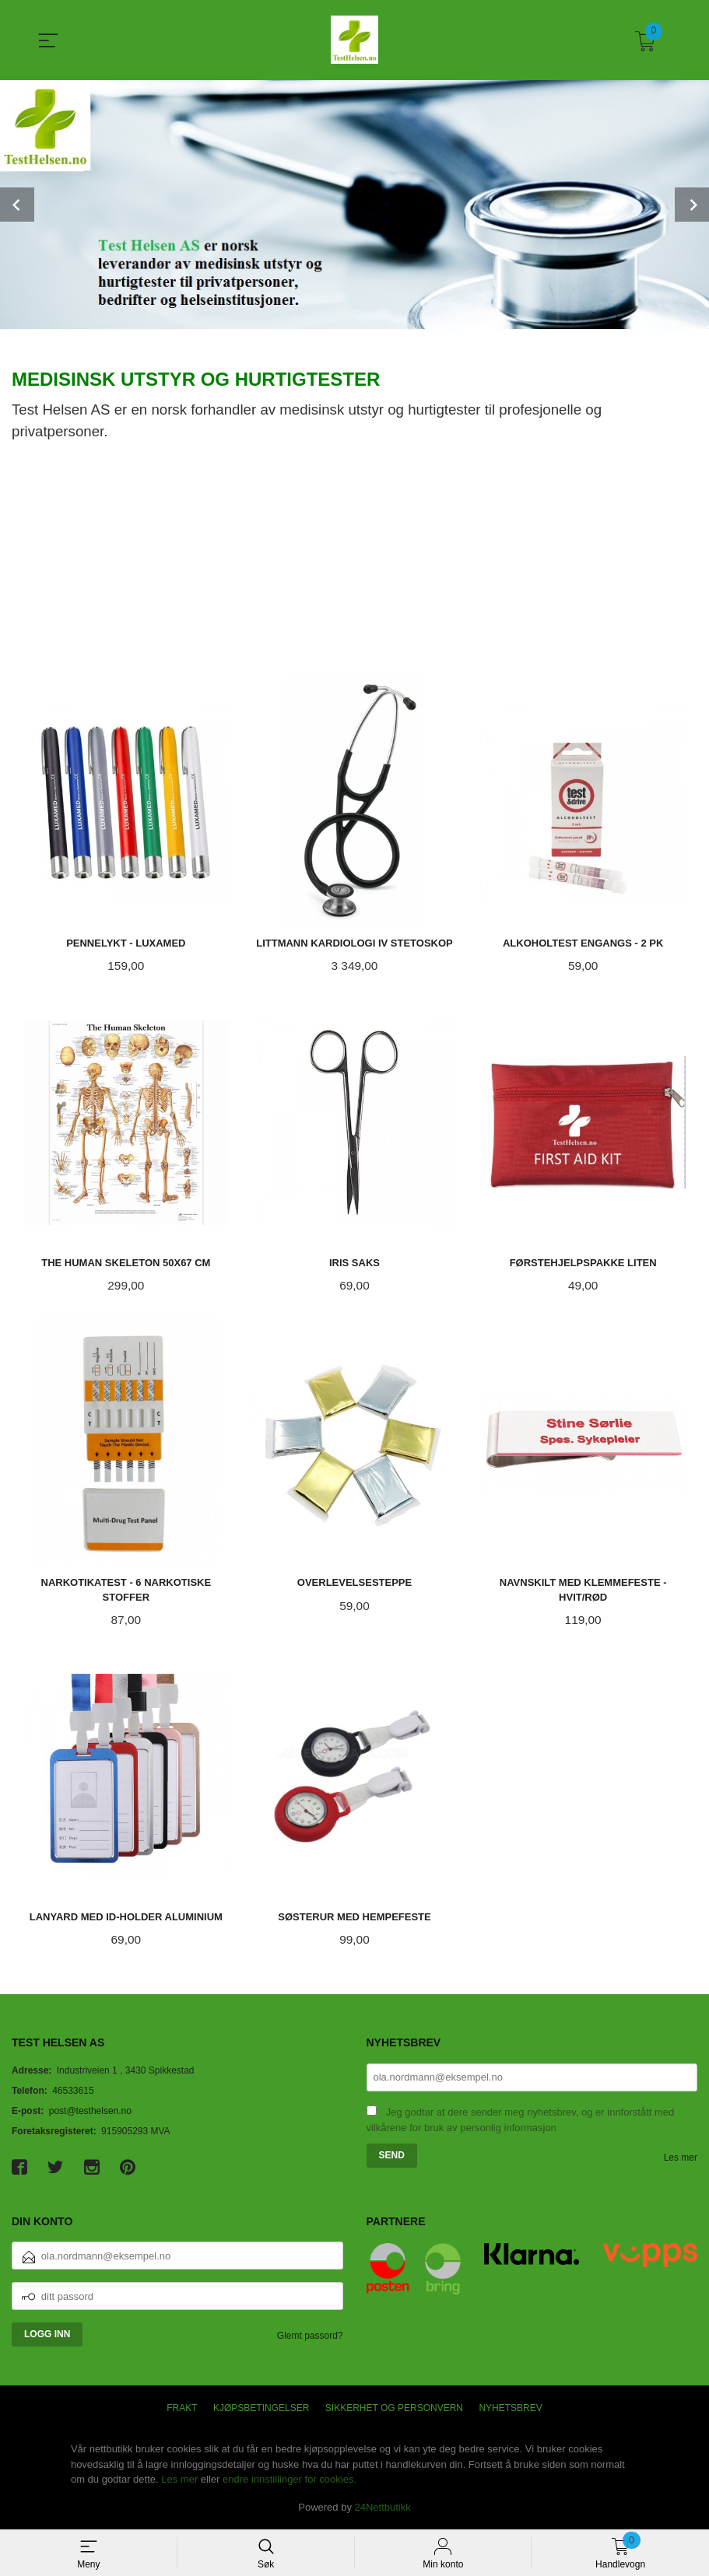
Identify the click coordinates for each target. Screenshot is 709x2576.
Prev (17, 204)
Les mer (680, 2159)
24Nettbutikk (383, 2509)
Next (692, 204)
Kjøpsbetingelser (261, 2410)
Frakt (182, 2410)
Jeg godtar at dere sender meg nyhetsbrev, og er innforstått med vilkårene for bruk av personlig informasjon (521, 2122)
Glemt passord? (310, 2338)
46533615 (72, 2092)
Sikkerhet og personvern (394, 2410)
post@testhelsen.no (90, 2112)
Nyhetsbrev (510, 2410)
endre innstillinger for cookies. (289, 2481)
